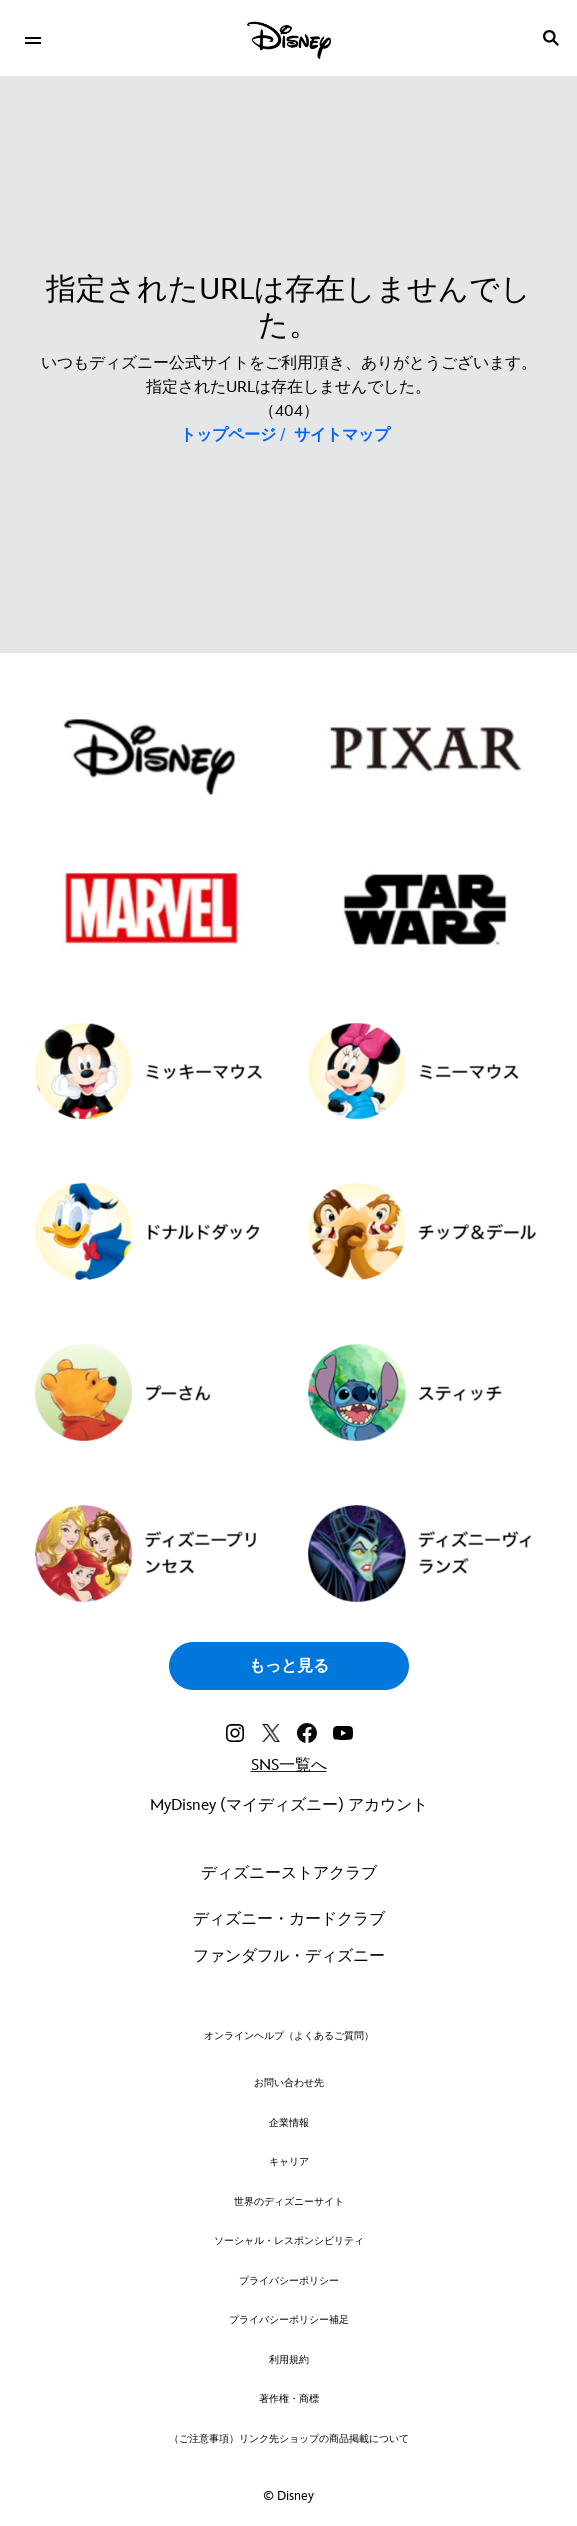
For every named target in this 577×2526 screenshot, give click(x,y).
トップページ (228, 435)
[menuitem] (32, 38)
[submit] (551, 38)
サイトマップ (342, 435)
